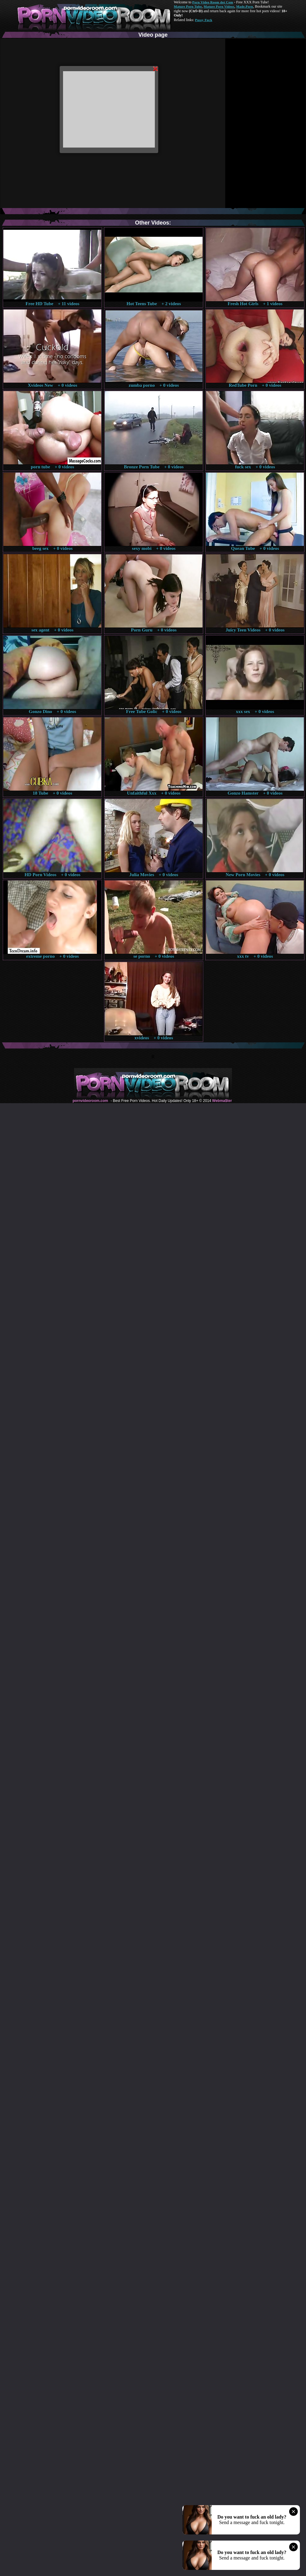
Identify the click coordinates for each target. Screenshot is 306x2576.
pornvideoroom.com (90, 1101)
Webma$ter (222, 1101)
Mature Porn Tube (188, 6)
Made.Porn (244, 6)
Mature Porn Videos (219, 6)
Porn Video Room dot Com (212, 2)
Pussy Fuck (203, 20)
